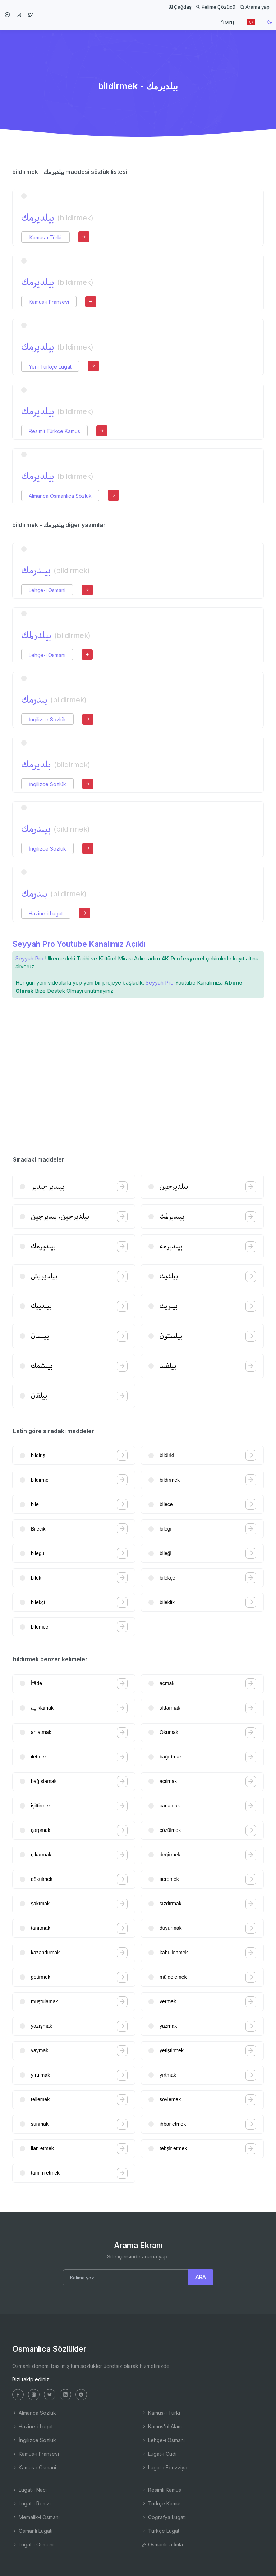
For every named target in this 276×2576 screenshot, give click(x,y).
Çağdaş (180, 7)
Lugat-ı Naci (29, 2490)
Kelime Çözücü (215, 7)
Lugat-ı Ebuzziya (164, 2467)
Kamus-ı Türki (45, 237)
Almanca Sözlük (34, 2413)
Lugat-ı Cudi (159, 2454)
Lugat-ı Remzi (31, 2503)
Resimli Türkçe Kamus (54, 431)
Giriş (227, 22)
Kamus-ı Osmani (34, 2467)
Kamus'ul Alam (162, 2426)
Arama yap (255, 7)
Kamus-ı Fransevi (49, 302)
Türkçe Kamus (162, 2503)
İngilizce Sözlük (47, 719)
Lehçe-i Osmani (47, 590)
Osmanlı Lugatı (32, 2531)
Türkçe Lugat (160, 2531)
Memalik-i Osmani (36, 2517)
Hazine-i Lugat (46, 913)
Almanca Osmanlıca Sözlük (60, 496)
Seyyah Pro (29, 958)
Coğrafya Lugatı (164, 2517)
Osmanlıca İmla (162, 2544)
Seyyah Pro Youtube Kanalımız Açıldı (79, 944)
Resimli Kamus (161, 2490)
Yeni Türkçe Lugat (50, 367)
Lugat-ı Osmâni (33, 2544)
